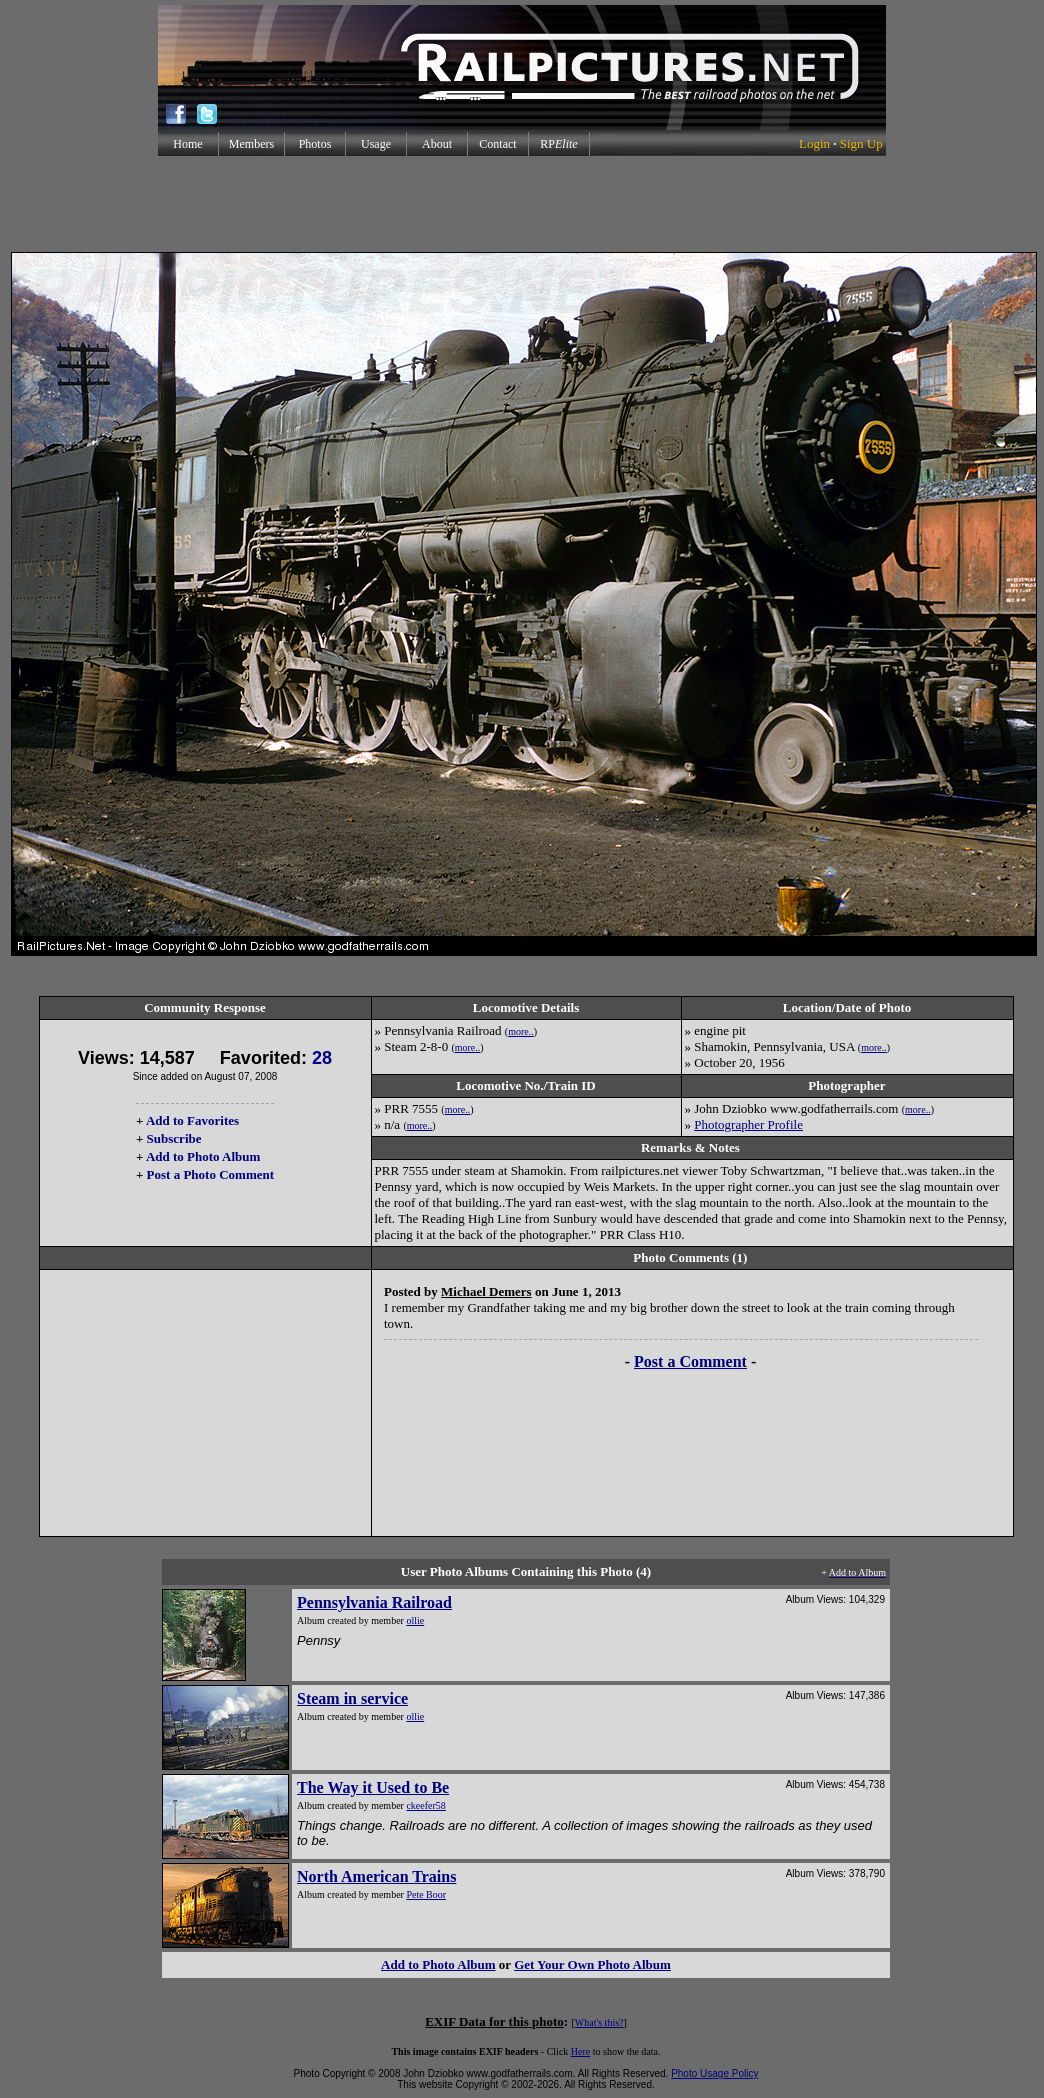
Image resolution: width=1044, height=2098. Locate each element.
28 (322, 1058)
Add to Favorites (192, 1120)
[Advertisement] (522, 204)
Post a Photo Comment (210, 1174)
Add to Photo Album (203, 1156)
